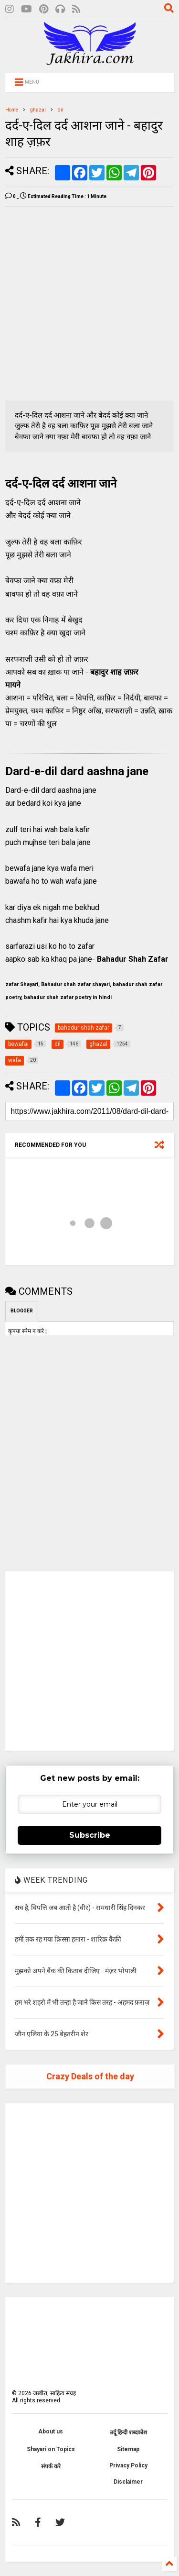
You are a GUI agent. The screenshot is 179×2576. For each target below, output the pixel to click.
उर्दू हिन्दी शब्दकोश (128, 2432)
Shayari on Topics (51, 2449)
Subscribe (89, 1835)
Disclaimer (128, 2481)
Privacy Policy (128, 2465)
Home (11, 109)
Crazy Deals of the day (90, 2076)
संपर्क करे (51, 2466)
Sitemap (128, 2449)
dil (60, 109)
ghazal (38, 109)
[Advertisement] (89, 303)
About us (50, 2431)
